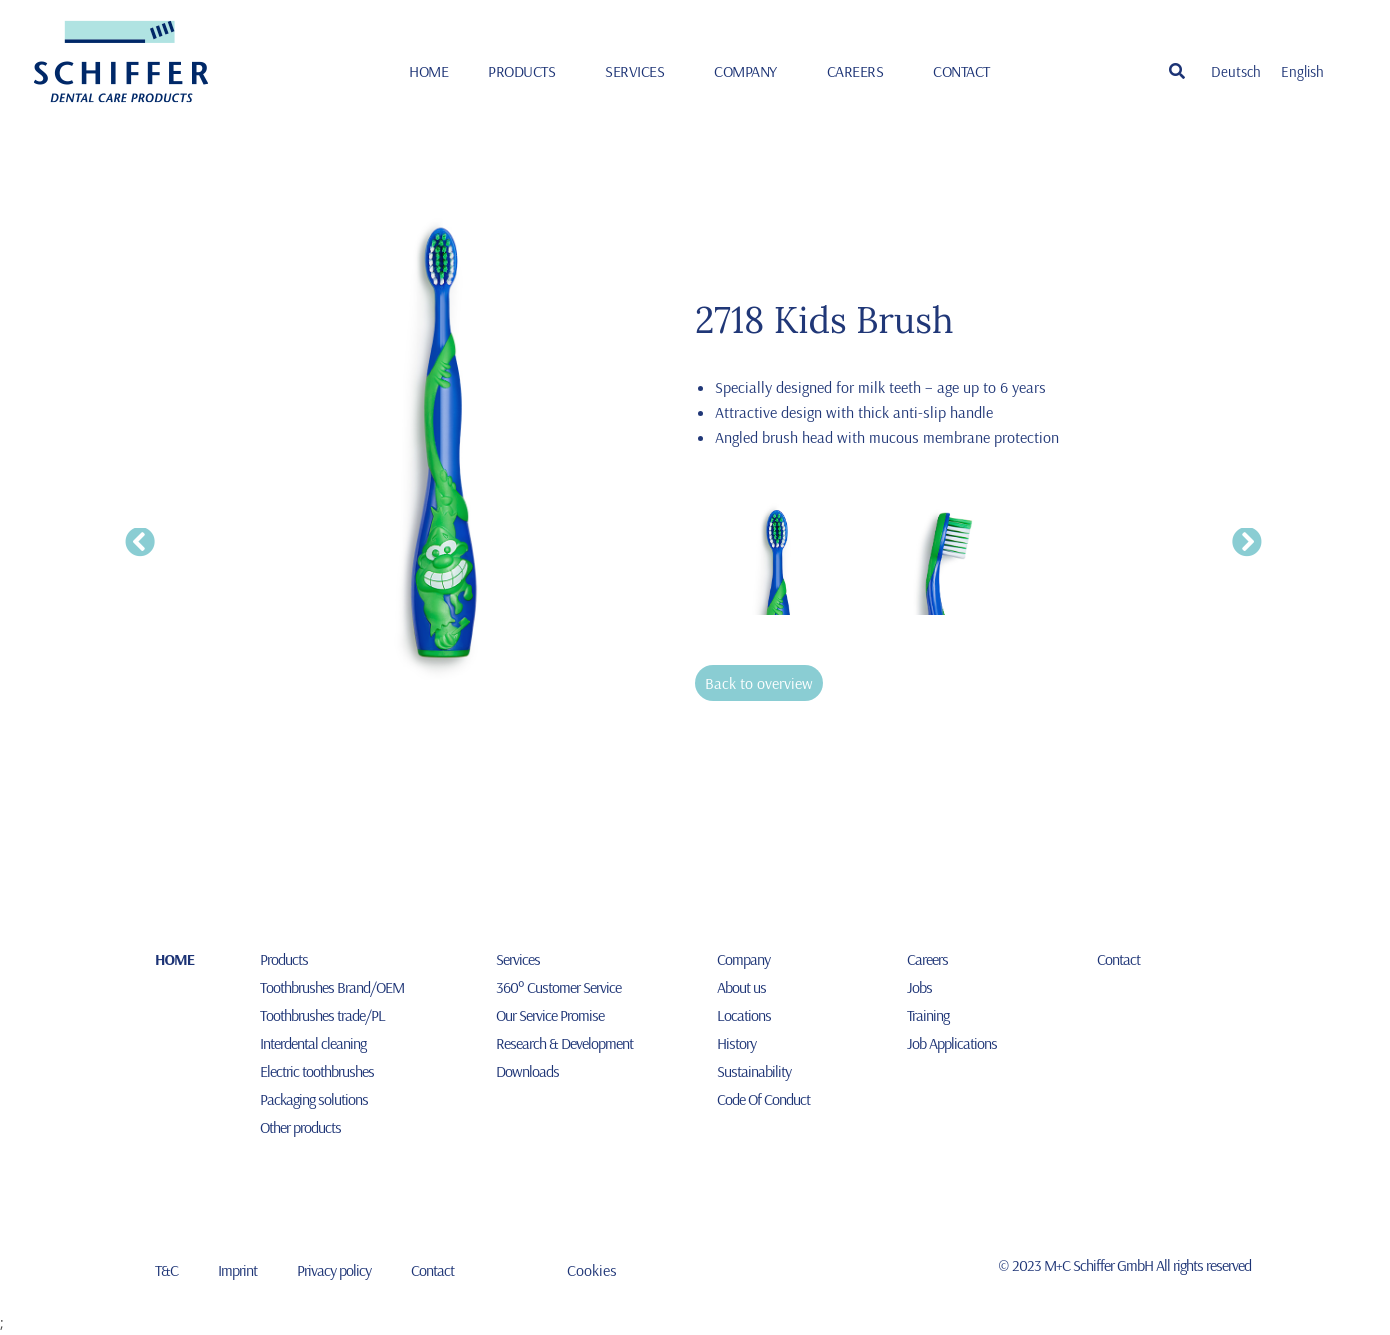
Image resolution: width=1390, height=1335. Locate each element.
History (736, 1043)
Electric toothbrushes (317, 1071)
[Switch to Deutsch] (1236, 71)
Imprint (237, 1270)
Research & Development (564, 1043)
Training (928, 1015)
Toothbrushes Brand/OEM (332, 987)
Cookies (592, 1270)
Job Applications (952, 1043)
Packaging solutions (314, 1099)
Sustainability (754, 1071)
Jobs (919, 987)
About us (741, 987)
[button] (1177, 71)
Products (526, 71)
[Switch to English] (1302, 71)
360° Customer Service (558, 987)
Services (639, 71)
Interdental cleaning (313, 1043)
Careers (860, 71)
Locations (744, 1015)
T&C (166, 1270)
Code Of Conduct (763, 1099)
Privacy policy (334, 1270)
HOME (428, 71)
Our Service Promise (550, 1015)
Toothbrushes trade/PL (322, 1015)
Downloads (527, 1071)
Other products (300, 1127)
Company (750, 71)
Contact (961, 71)
